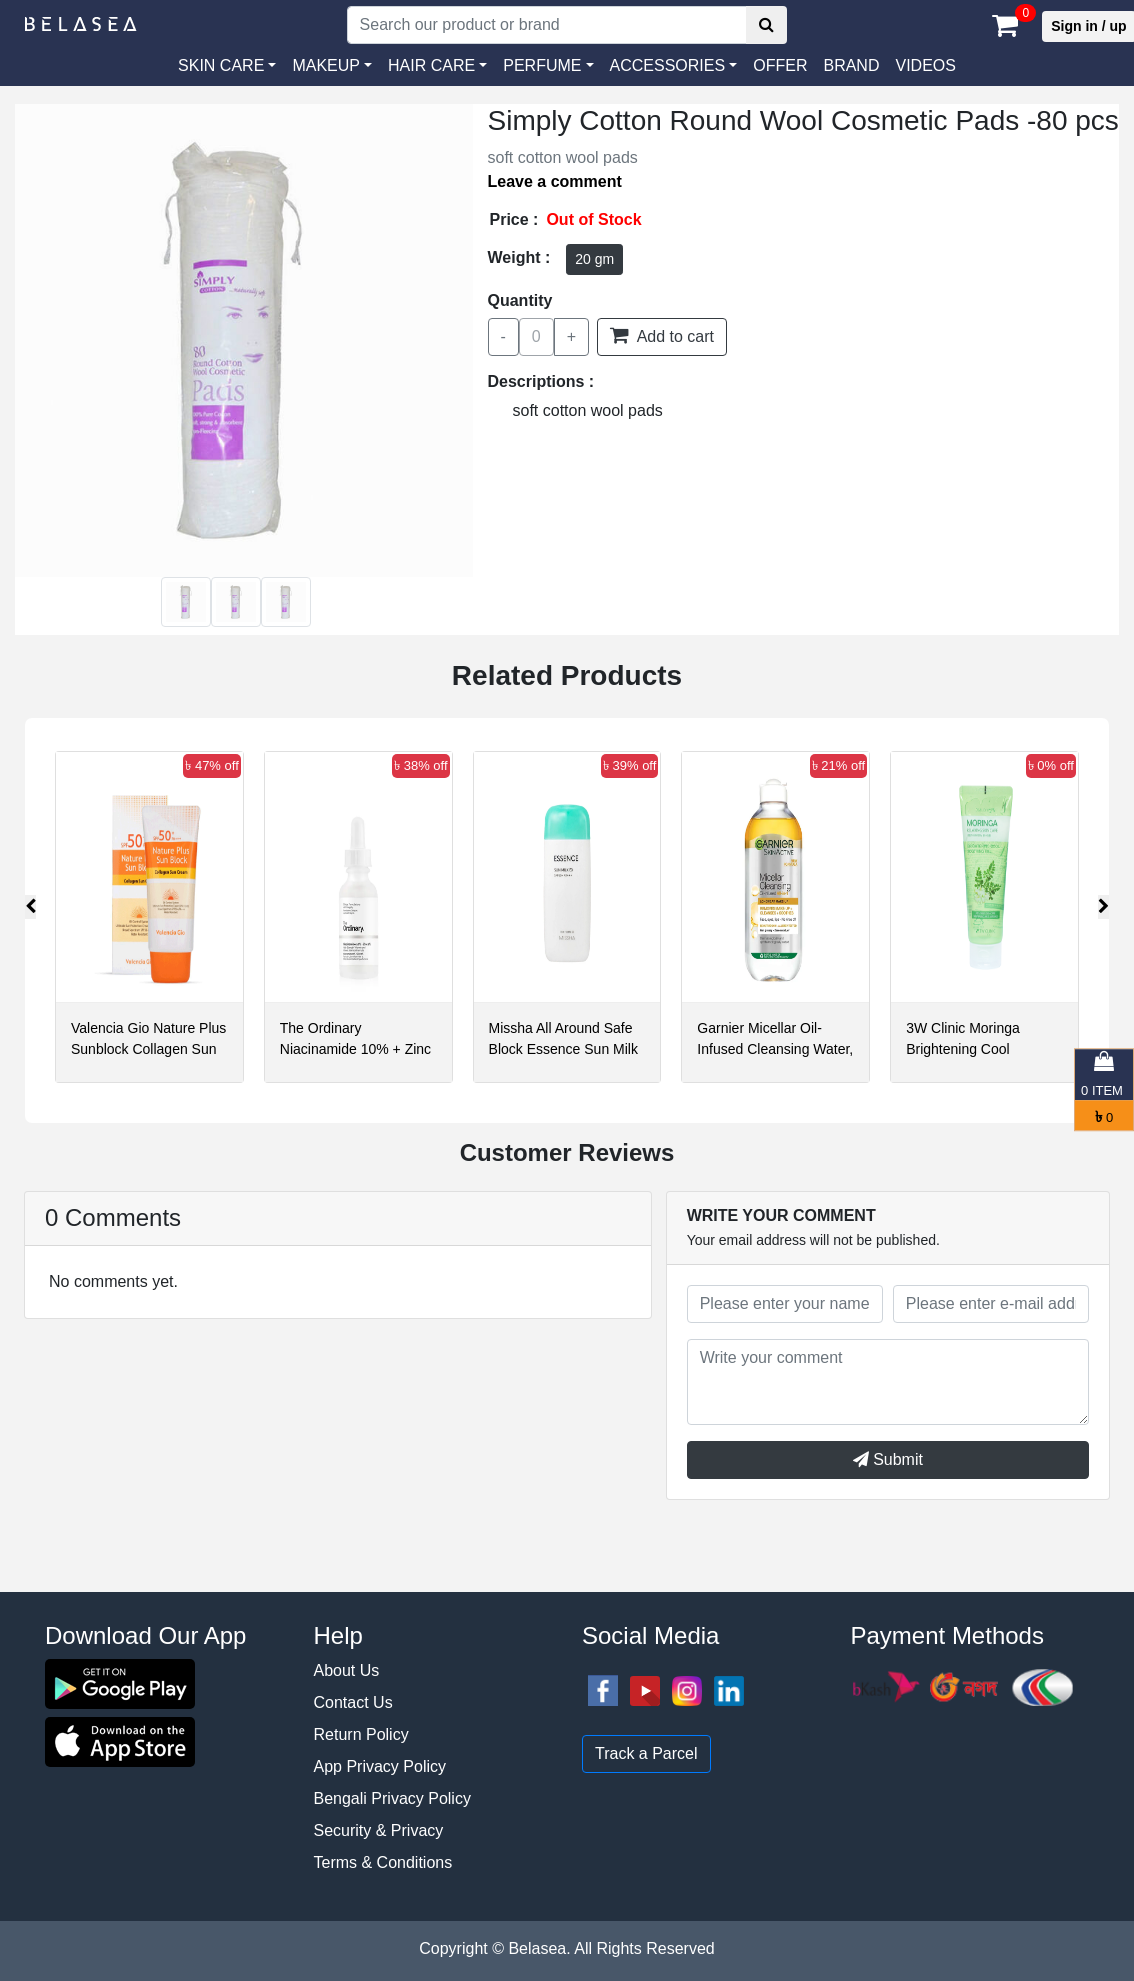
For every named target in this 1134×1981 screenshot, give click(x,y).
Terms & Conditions (383, 1862)
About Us (347, 1670)
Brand (851, 65)
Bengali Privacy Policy (392, 1798)
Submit (888, 1459)
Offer (780, 65)
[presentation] (30, 907)
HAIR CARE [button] (431, 65)
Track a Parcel (646, 1753)
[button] (674, 66)
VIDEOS (925, 65)
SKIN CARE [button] (221, 65)
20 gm (594, 259)
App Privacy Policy (380, 1766)
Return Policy (361, 1734)
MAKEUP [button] (326, 65)
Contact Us (353, 1702)
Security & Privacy (379, 1830)
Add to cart (662, 335)
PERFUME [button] (542, 65)
